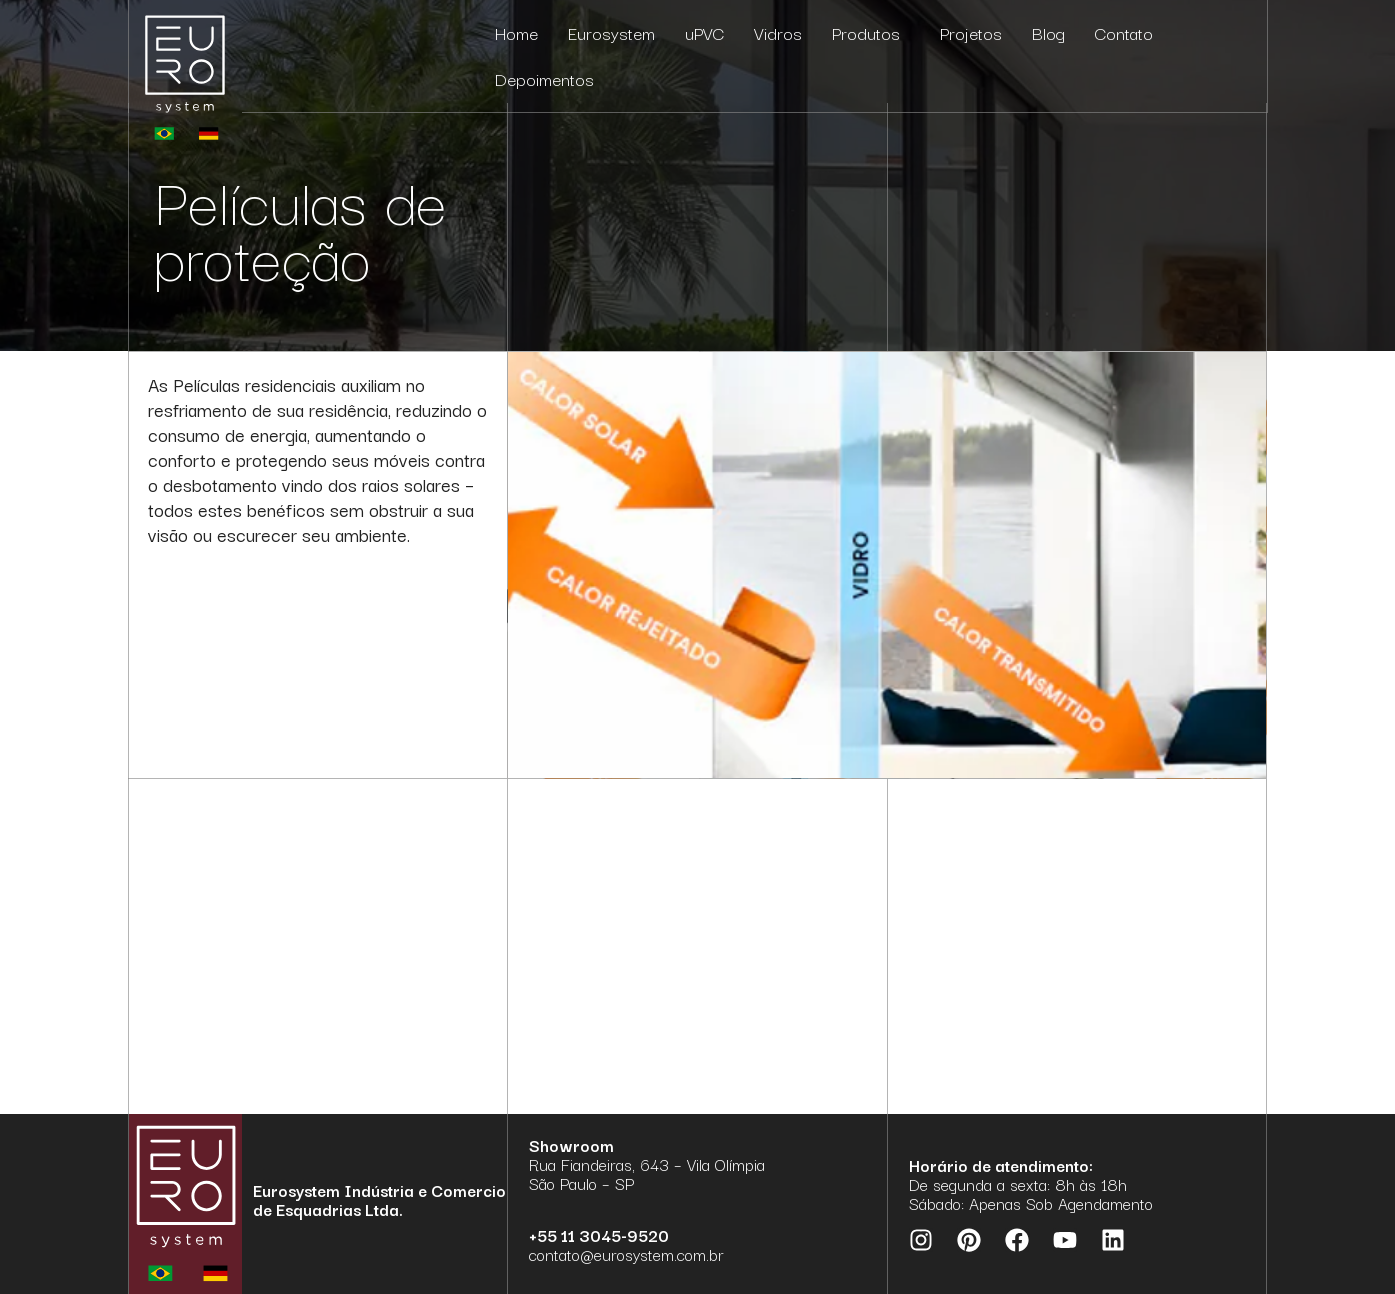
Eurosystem (611, 32)
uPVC (704, 32)
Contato (1124, 32)
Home (516, 32)
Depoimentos (544, 78)
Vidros (778, 32)
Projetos (971, 32)
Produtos (871, 32)
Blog (1048, 32)
